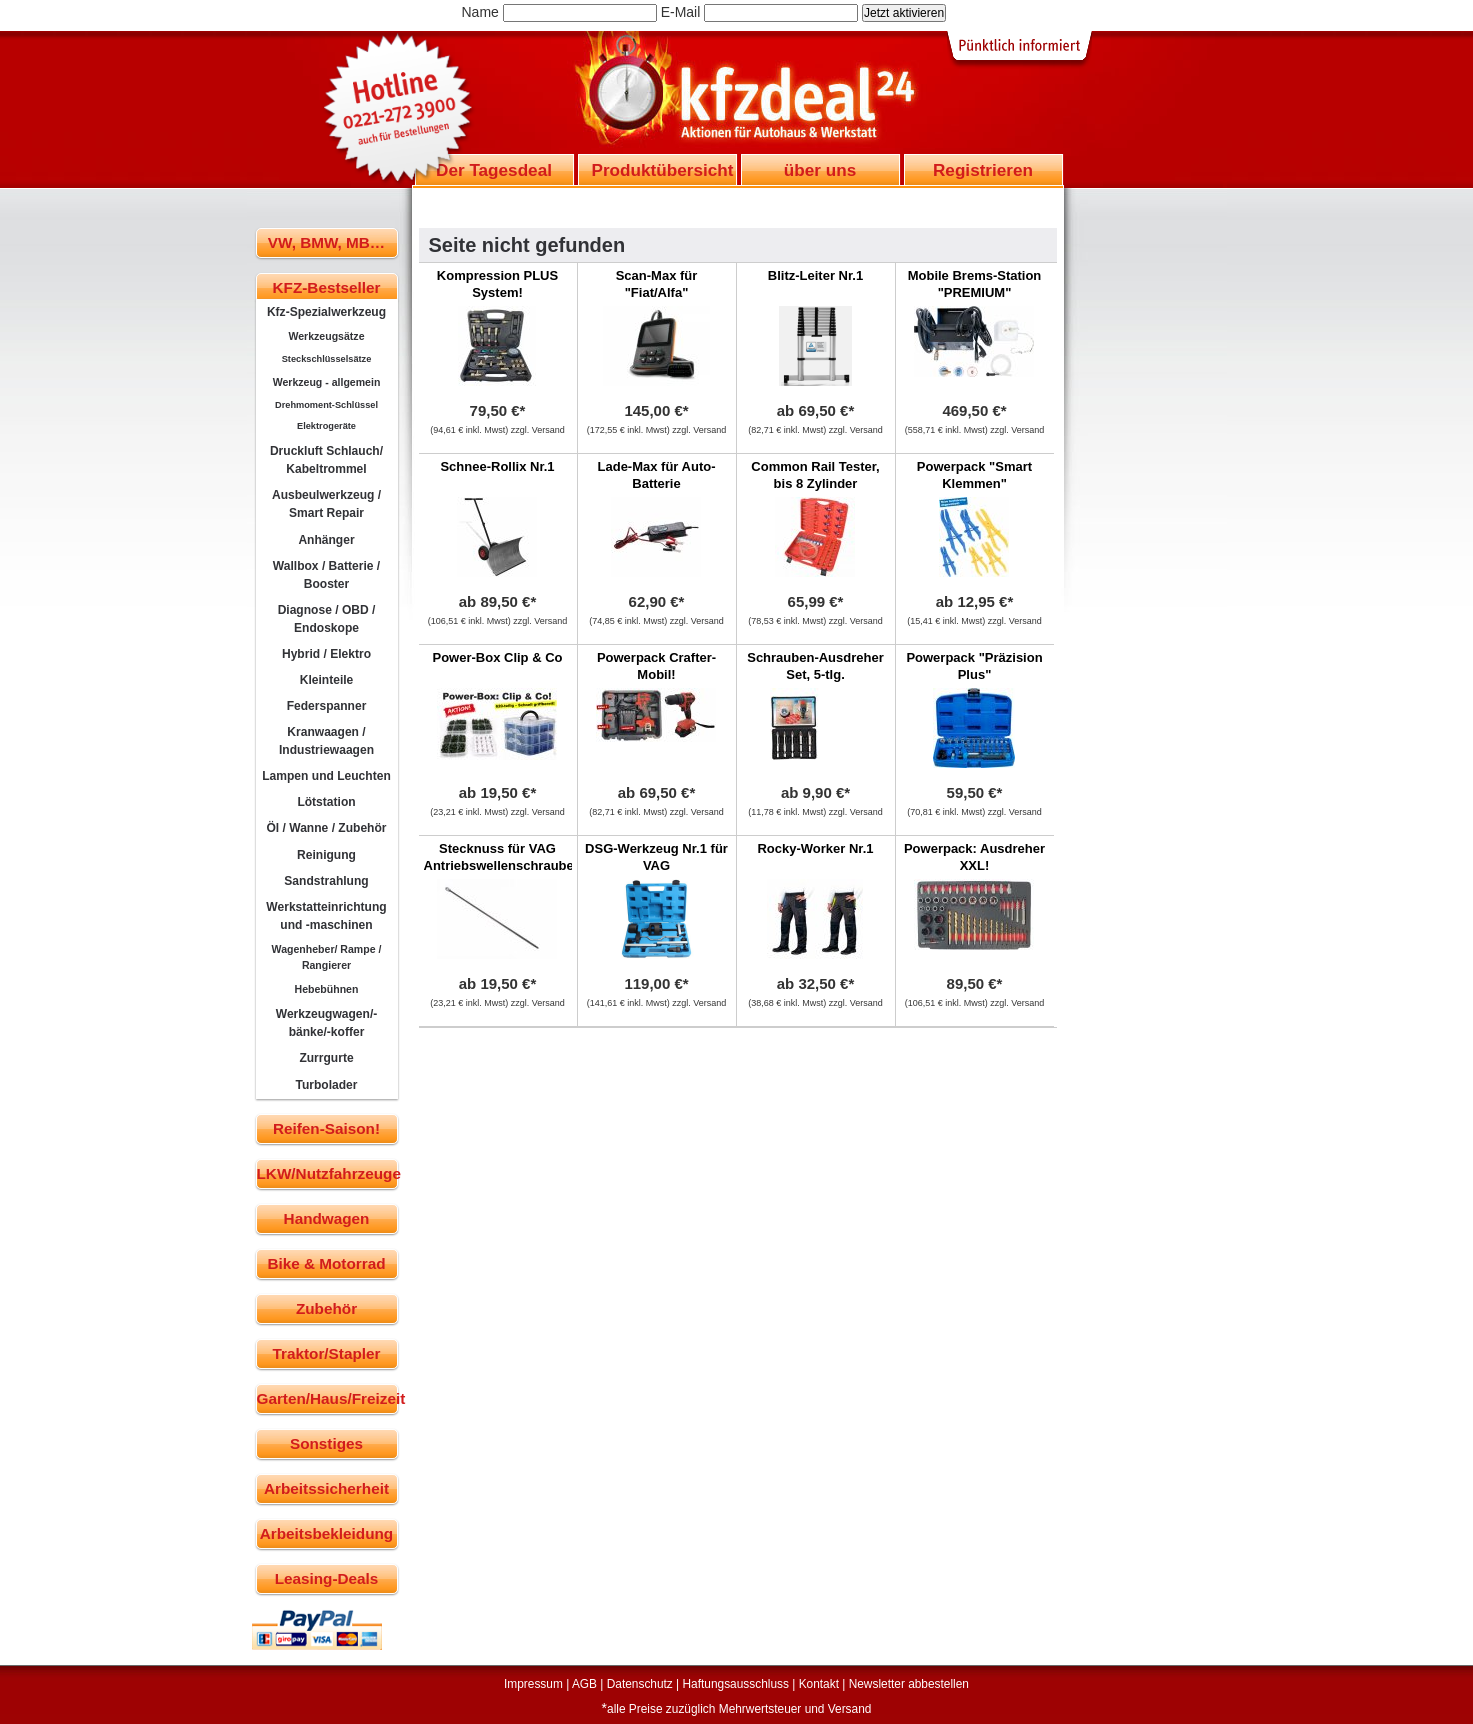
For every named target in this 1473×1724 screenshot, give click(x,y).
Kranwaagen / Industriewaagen (326, 741)
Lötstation (326, 802)
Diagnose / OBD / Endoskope (327, 619)
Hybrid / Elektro (326, 654)
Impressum (533, 1684)
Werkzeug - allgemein (327, 382)
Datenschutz (640, 1684)
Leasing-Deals (327, 1578)
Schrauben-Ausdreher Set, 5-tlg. (815, 666)
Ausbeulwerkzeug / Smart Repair (326, 504)
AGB (584, 1684)
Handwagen (327, 1218)
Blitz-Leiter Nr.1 (815, 275)
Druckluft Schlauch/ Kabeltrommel (326, 460)
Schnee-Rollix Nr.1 (497, 466)
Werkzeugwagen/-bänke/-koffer (327, 1023)
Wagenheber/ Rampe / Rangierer (327, 957)
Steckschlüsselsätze (327, 359)
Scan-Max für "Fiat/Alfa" (657, 284)
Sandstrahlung (326, 881)
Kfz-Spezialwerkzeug (326, 312)
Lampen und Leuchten (326, 776)
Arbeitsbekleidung (326, 1533)
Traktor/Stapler (327, 1353)
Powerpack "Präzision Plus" (974, 666)
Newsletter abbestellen (909, 1684)
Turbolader (326, 1085)
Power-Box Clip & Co (497, 657)
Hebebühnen (327, 989)
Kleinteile (327, 680)
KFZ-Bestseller (327, 287)
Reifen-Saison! (326, 1128)
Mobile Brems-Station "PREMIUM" (975, 284)
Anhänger (326, 540)
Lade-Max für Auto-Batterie (657, 475)
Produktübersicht (663, 170)
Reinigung (326, 855)
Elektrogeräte (326, 426)
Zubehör (326, 1308)
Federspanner (327, 706)
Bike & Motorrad (326, 1263)
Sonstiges (326, 1443)
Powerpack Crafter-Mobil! (656, 666)
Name (480, 12)
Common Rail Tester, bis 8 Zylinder (815, 475)
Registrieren (983, 170)
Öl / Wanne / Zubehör (326, 828)
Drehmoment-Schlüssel (326, 405)
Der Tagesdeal (494, 170)
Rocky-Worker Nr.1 (815, 848)
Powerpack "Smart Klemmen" (974, 475)
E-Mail (681, 12)
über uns (820, 170)
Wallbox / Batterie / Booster (326, 575)
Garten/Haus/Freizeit (327, 1398)
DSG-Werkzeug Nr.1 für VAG (656, 857)
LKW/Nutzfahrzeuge (327, 1173)
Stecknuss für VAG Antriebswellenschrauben (503, 857)
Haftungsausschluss (736, 1684)
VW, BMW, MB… (326, 242)
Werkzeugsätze (326, 336)
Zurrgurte (326, 1058)
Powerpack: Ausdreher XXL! (974, 857)
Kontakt (819, 1684)
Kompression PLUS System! (497, 284)
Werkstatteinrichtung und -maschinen (326, 916)
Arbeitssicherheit (326, 1488)
